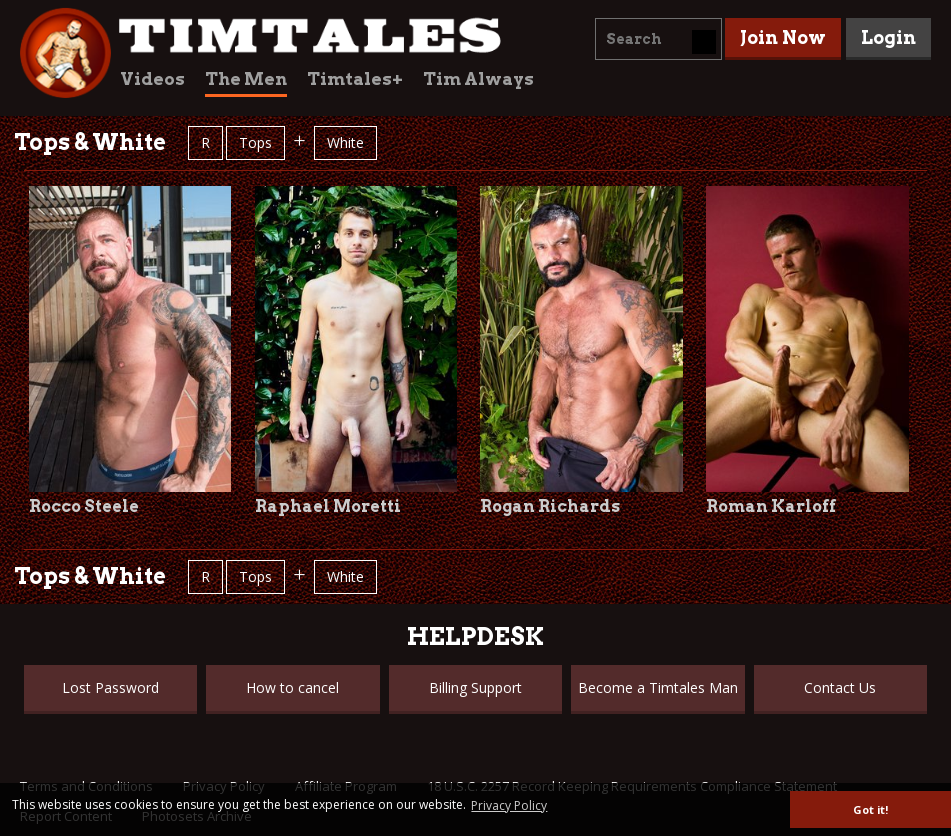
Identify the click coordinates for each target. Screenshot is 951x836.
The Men (246, 79)
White (345, 142)
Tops (255, 142)
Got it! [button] (870, 809)
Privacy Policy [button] (509, 805)
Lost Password (110, 687)
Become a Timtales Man (658, 687)
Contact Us (840, 687)
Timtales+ (355, 79)
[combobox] (658, 39)
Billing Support (475, 687)
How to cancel (292, 687)
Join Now (783, 37)
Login (888, 37)
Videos (152, 79)
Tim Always (478, 79)
